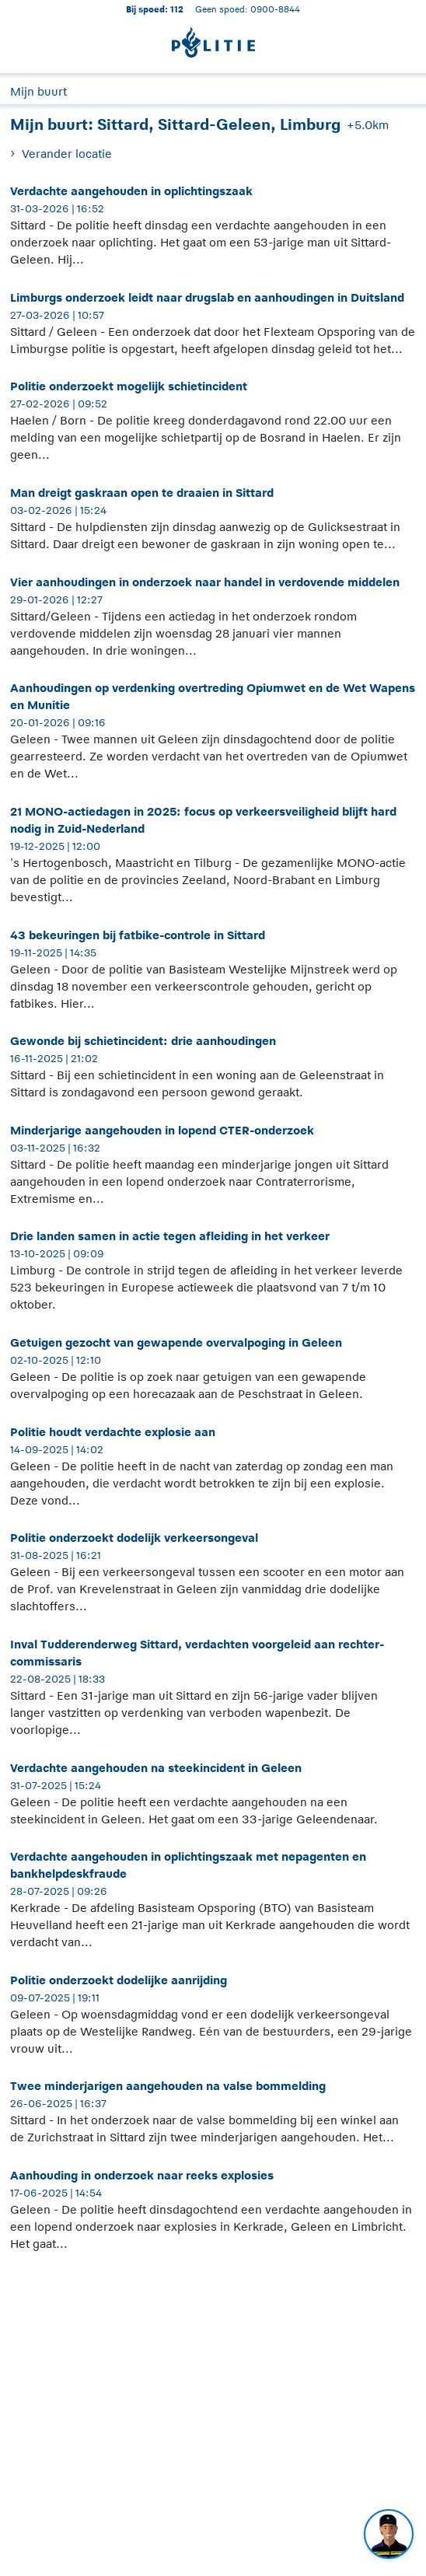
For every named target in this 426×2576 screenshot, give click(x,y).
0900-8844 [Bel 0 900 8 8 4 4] (275, 9)
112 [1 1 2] (176, 9)
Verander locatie (67, 153)
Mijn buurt (38, 91)
